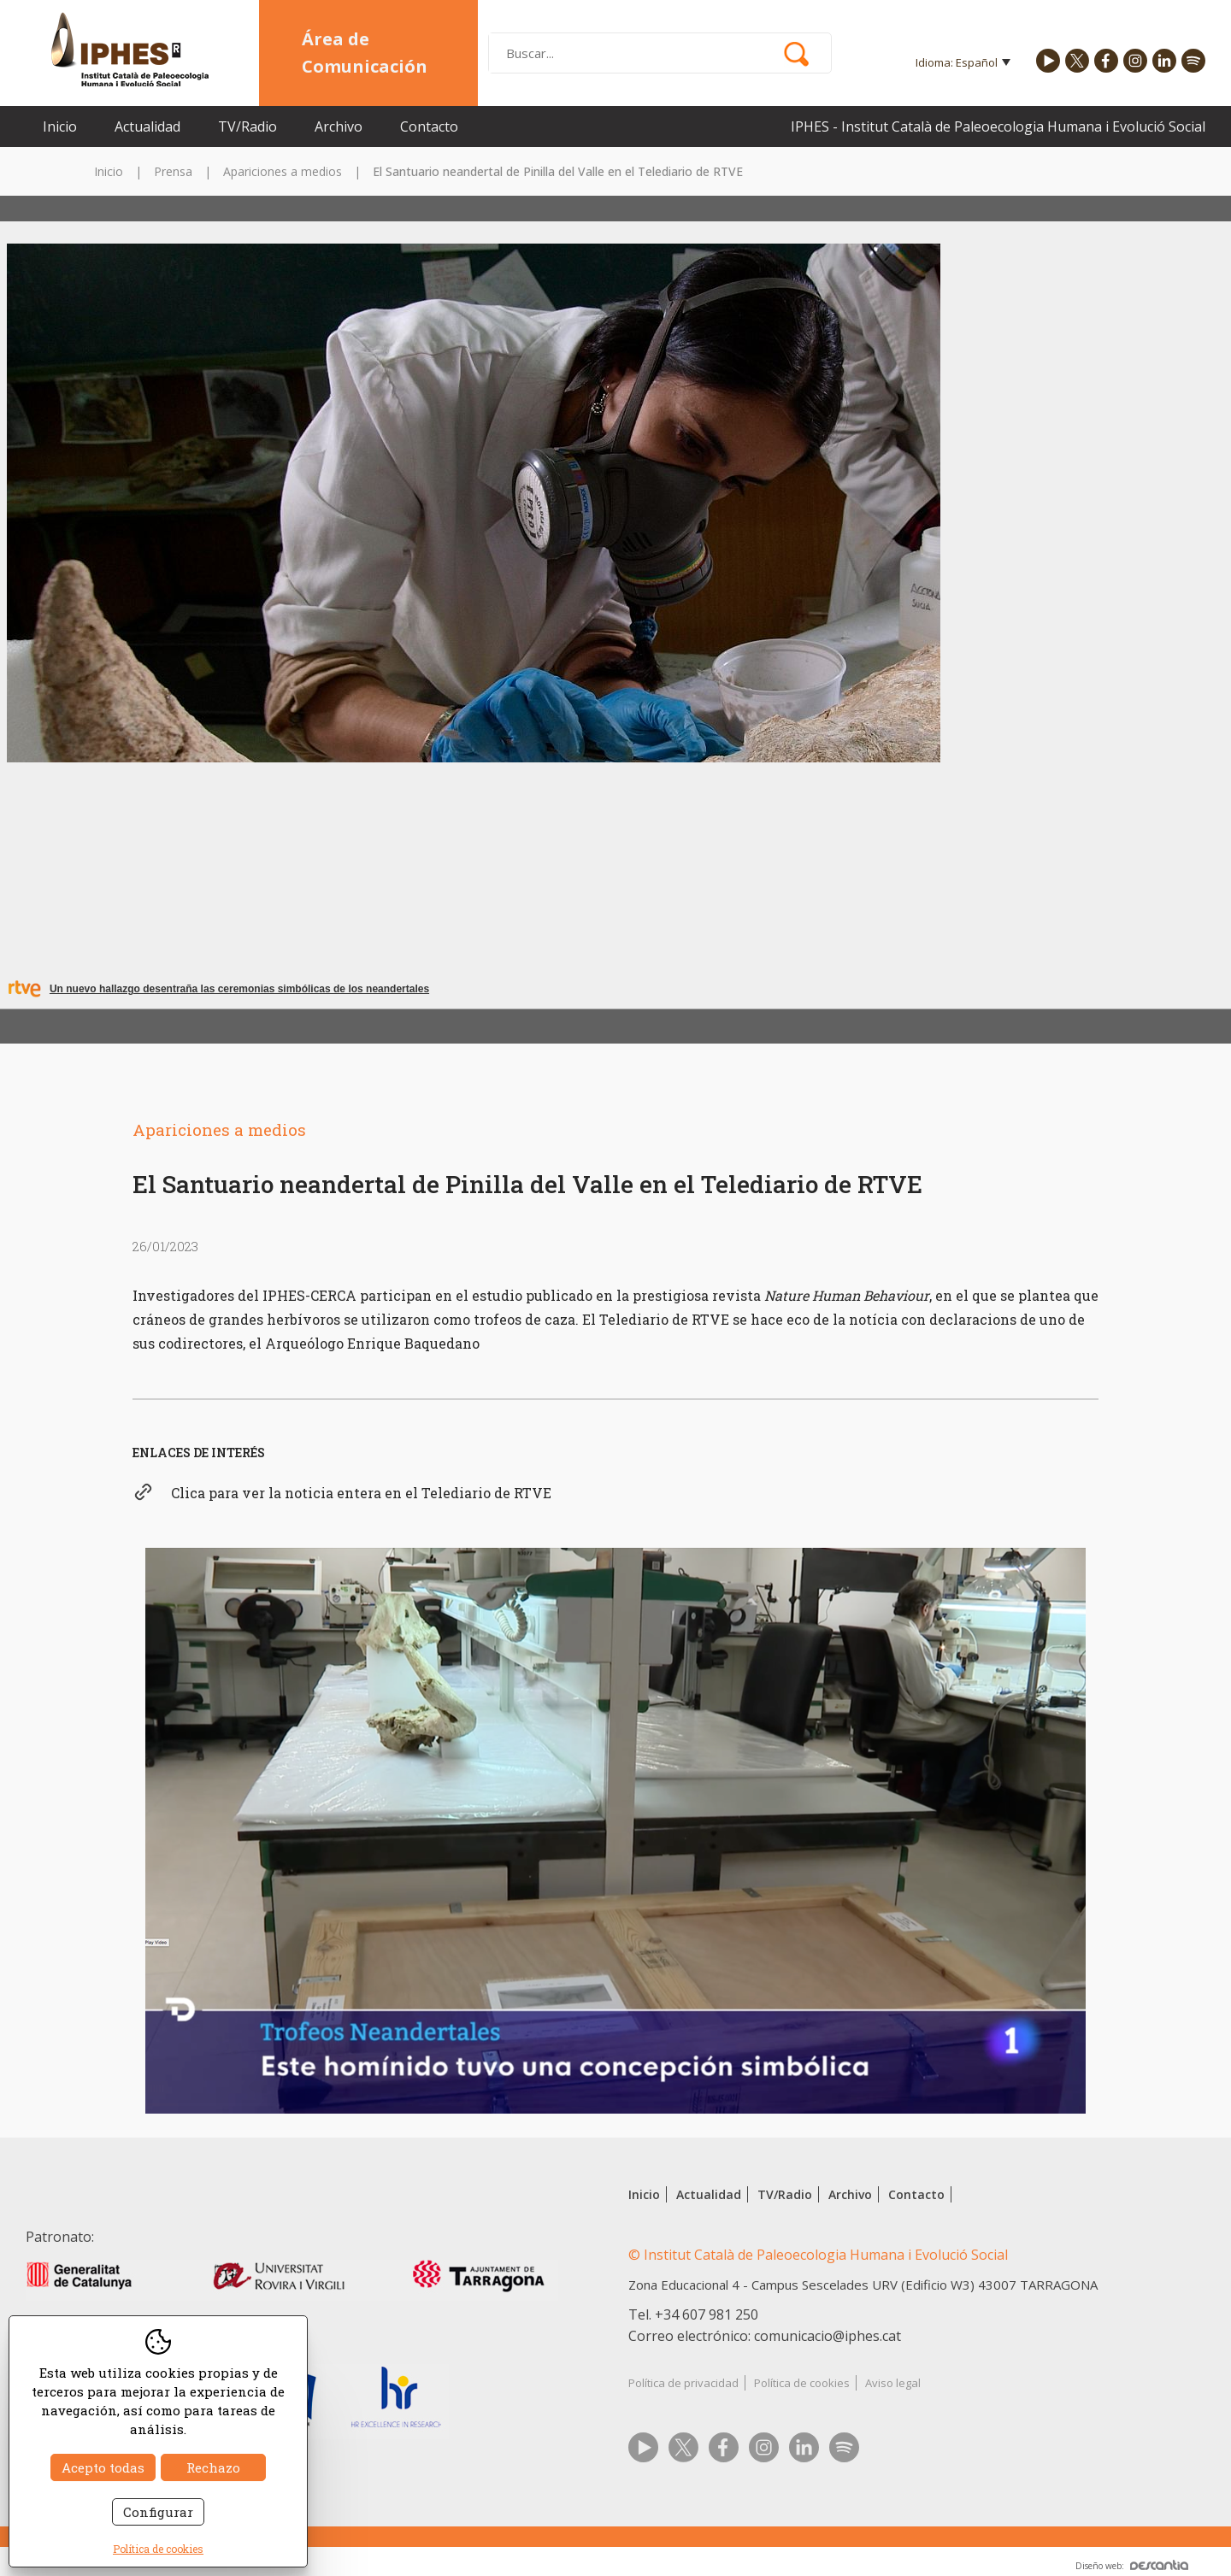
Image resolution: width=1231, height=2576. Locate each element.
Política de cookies (802, 2383)
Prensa (173, 171)
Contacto (429, 126)
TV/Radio (247, 126)
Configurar (158, 2511)
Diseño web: (1131, 2566)
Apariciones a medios (282, 171)
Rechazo (213, 2467)
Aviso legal (893, 2383)
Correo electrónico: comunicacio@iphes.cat (764, 2335)
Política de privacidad (683, 2383)
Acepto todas (103, 2467)
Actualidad (147, 126)
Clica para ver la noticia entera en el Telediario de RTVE (361, 1493)
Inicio (60, 126)
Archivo (338, 126)
